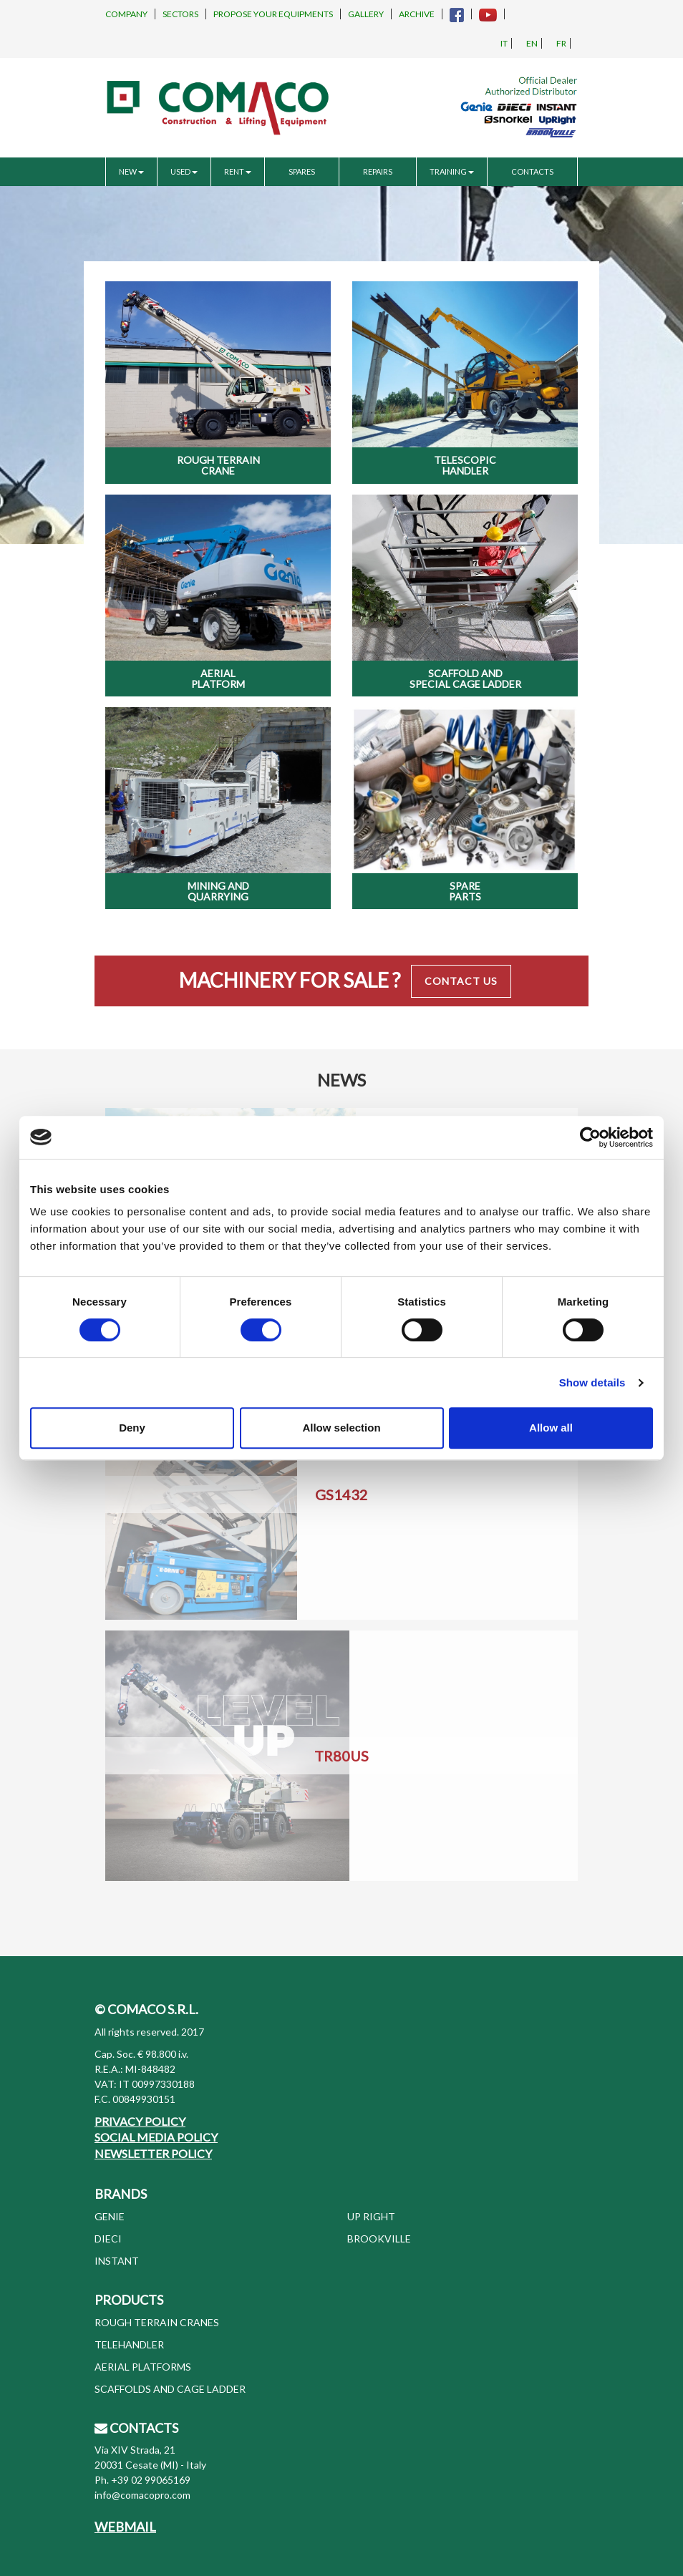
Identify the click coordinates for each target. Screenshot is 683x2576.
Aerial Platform (218, 678)
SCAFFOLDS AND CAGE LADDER (170, 2389)
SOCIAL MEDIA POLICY (156, 2137)
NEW (131, 171)
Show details (592, 1382)
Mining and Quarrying (218, 891)
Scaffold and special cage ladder (465, 678)
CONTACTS (532, 171)
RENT (237, 171)
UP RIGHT (371, 2216)
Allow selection (341, 1427)
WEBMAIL (125, 2526)
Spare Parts (465, 891)
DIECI (108, 2238)
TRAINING (452, 171)
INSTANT (117, 2261)
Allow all (551, 1427)
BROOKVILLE (379, 2238)
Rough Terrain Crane (218, 465)
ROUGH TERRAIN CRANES (157, 2322)
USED (184, 171)
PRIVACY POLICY (140, 2121)
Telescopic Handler (465, 465)
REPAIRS (377, 171)
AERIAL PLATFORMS (143, 2367)
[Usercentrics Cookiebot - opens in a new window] (590, 1137)
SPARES (302, 171)
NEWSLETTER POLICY (153, 2153)
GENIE (110, 2216)
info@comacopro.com (142, 2495)
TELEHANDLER (129, 2344)
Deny (132, 1427)
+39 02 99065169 (150, 2480)
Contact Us (461, 981)
